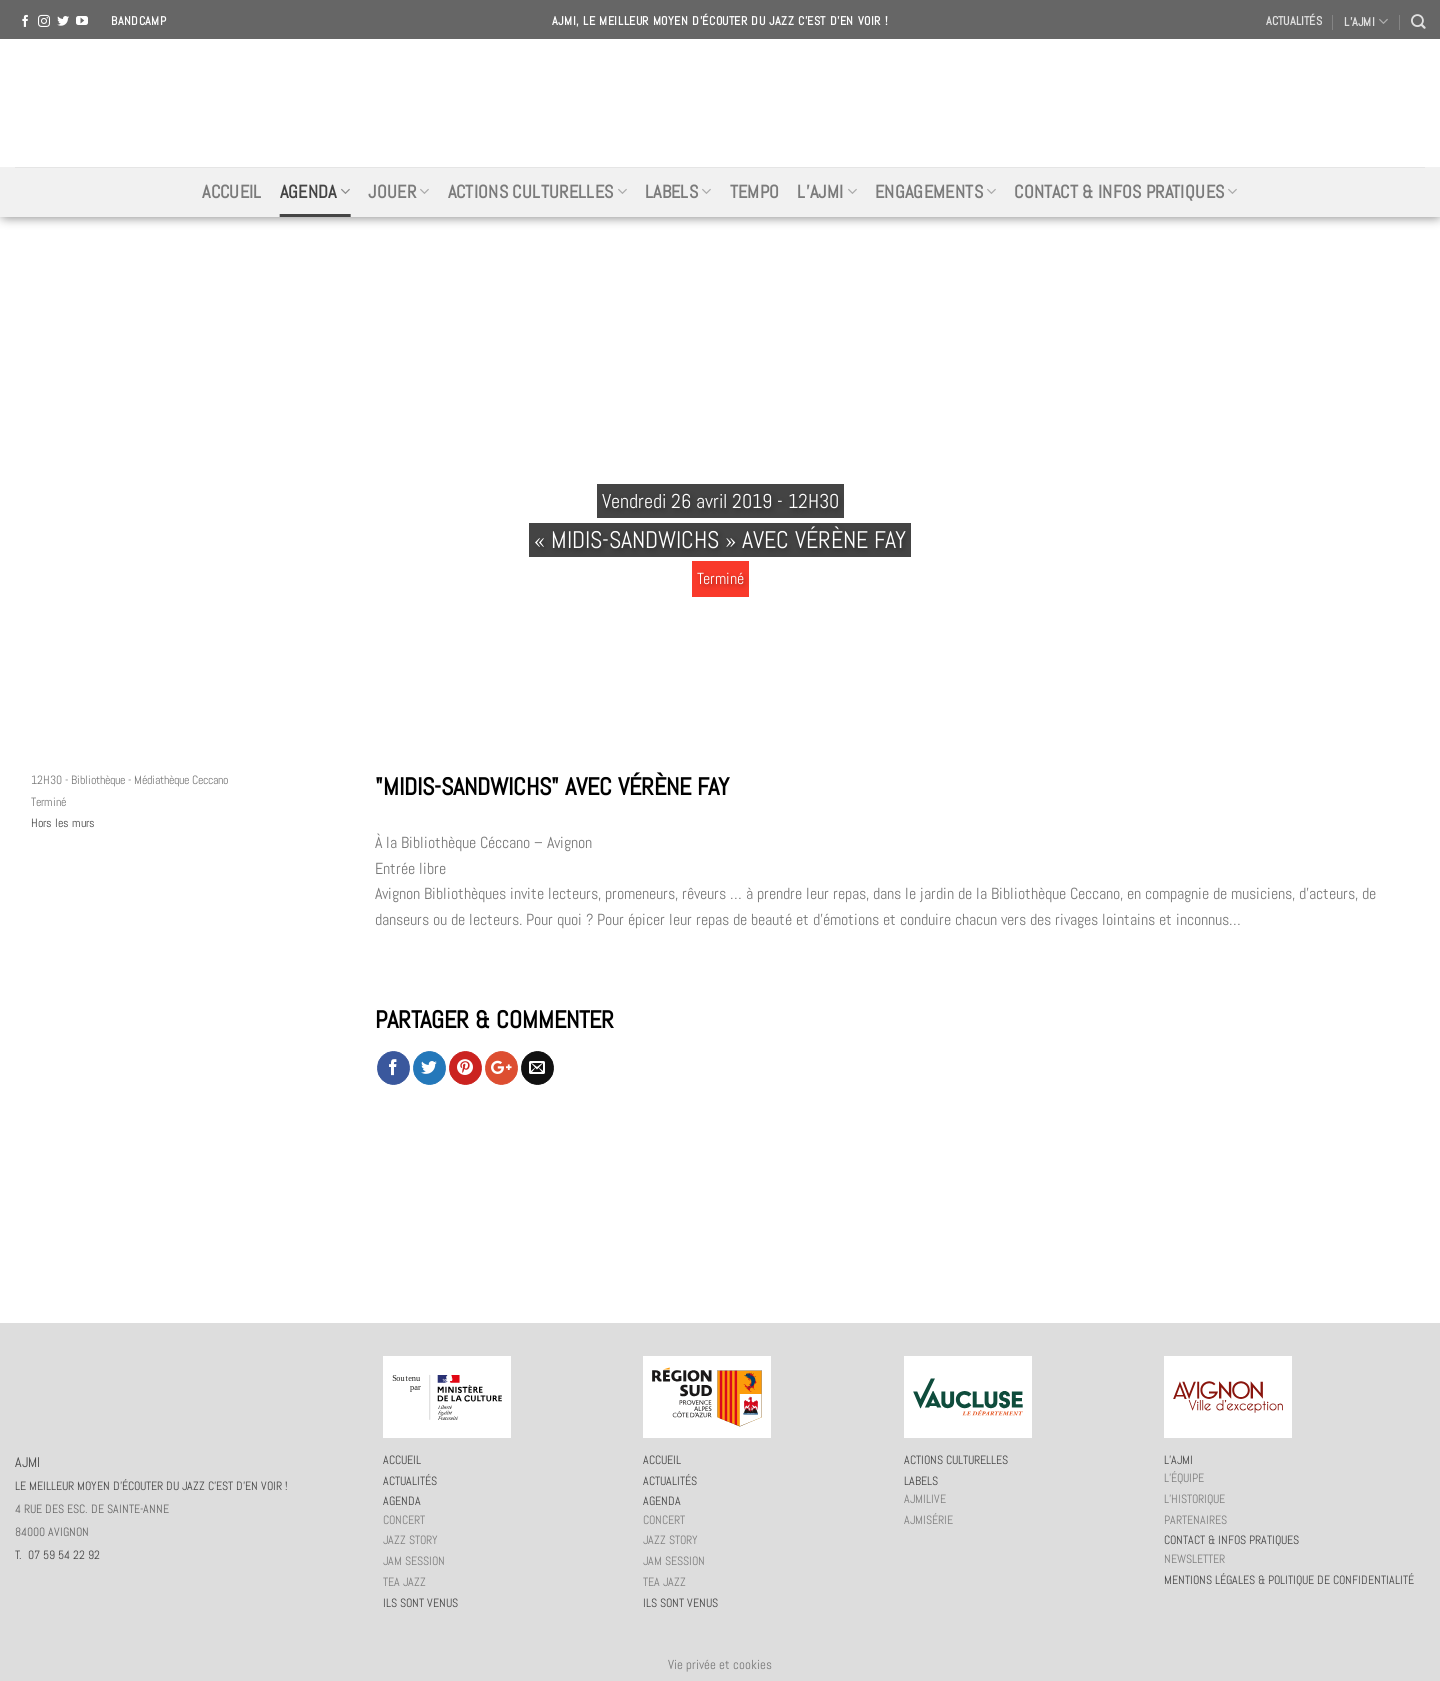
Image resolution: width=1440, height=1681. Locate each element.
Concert (404, 1520)
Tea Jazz (404, 1582)
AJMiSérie (928, 1520)
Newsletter (1194, 1559)
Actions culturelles (537, 192)
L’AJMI (1366, 21)
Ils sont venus (420, 1603)
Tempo (755, 192)
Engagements (935, 192)
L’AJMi (827, 192)
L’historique (1194, 1499)
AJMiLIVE (925, 1499)
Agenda (315, 192)
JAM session (414, 1561)
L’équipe (1184, 1478)
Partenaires (1195, 1520)
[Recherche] (1418, 21)
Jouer (398, 192)
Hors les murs (63, 823)
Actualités (1294, 21)
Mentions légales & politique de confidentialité (1289, 1580)
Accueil (231, 192)
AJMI (720, 103)
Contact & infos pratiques (1125, 192)
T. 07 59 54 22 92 (57, 1555)
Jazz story (410, 1540)
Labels (678, 192)
